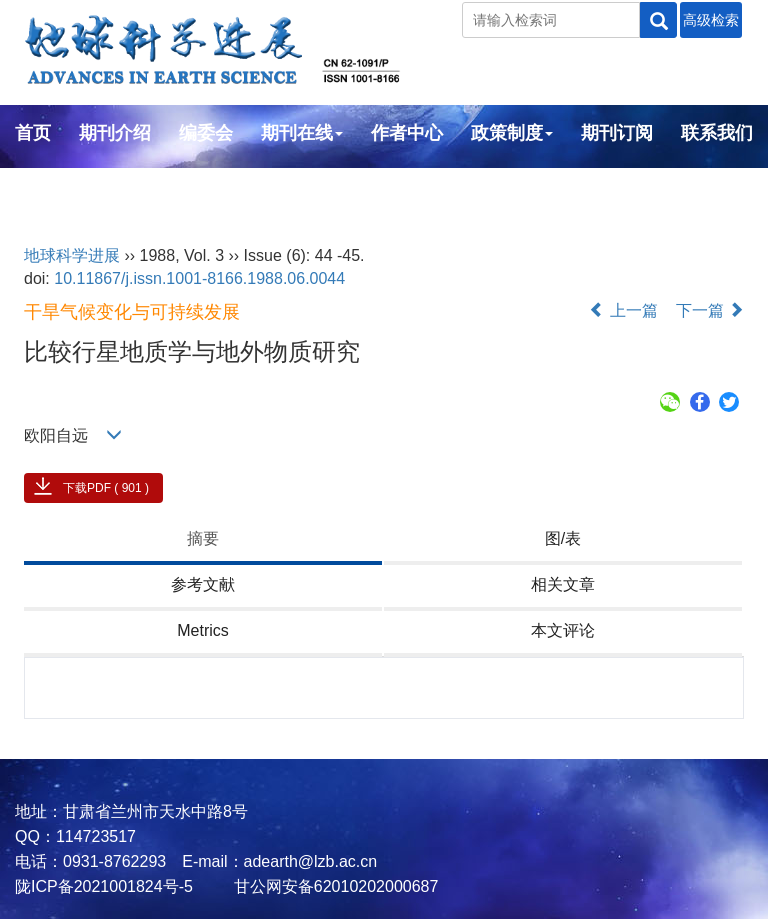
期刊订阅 (617, 133)
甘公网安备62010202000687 (333, 886)
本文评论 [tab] (563, 630)
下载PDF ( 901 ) (106, 488)
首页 (33, 133)
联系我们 (717, 133)
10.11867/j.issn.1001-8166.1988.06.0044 (199, 278)
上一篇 (623, 310)
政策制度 (512, 133)
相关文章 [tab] (563, 584)
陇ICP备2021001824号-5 (104, 886)
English (47, 187)
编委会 (206, 133)
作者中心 (407, 133)
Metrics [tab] (203, 630)
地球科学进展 (72, 255)
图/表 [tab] (563, 538)
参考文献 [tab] (203, 584)
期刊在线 (302, 133)
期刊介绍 (115, 133)
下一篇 (710, 310)
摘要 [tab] (203, 538)
